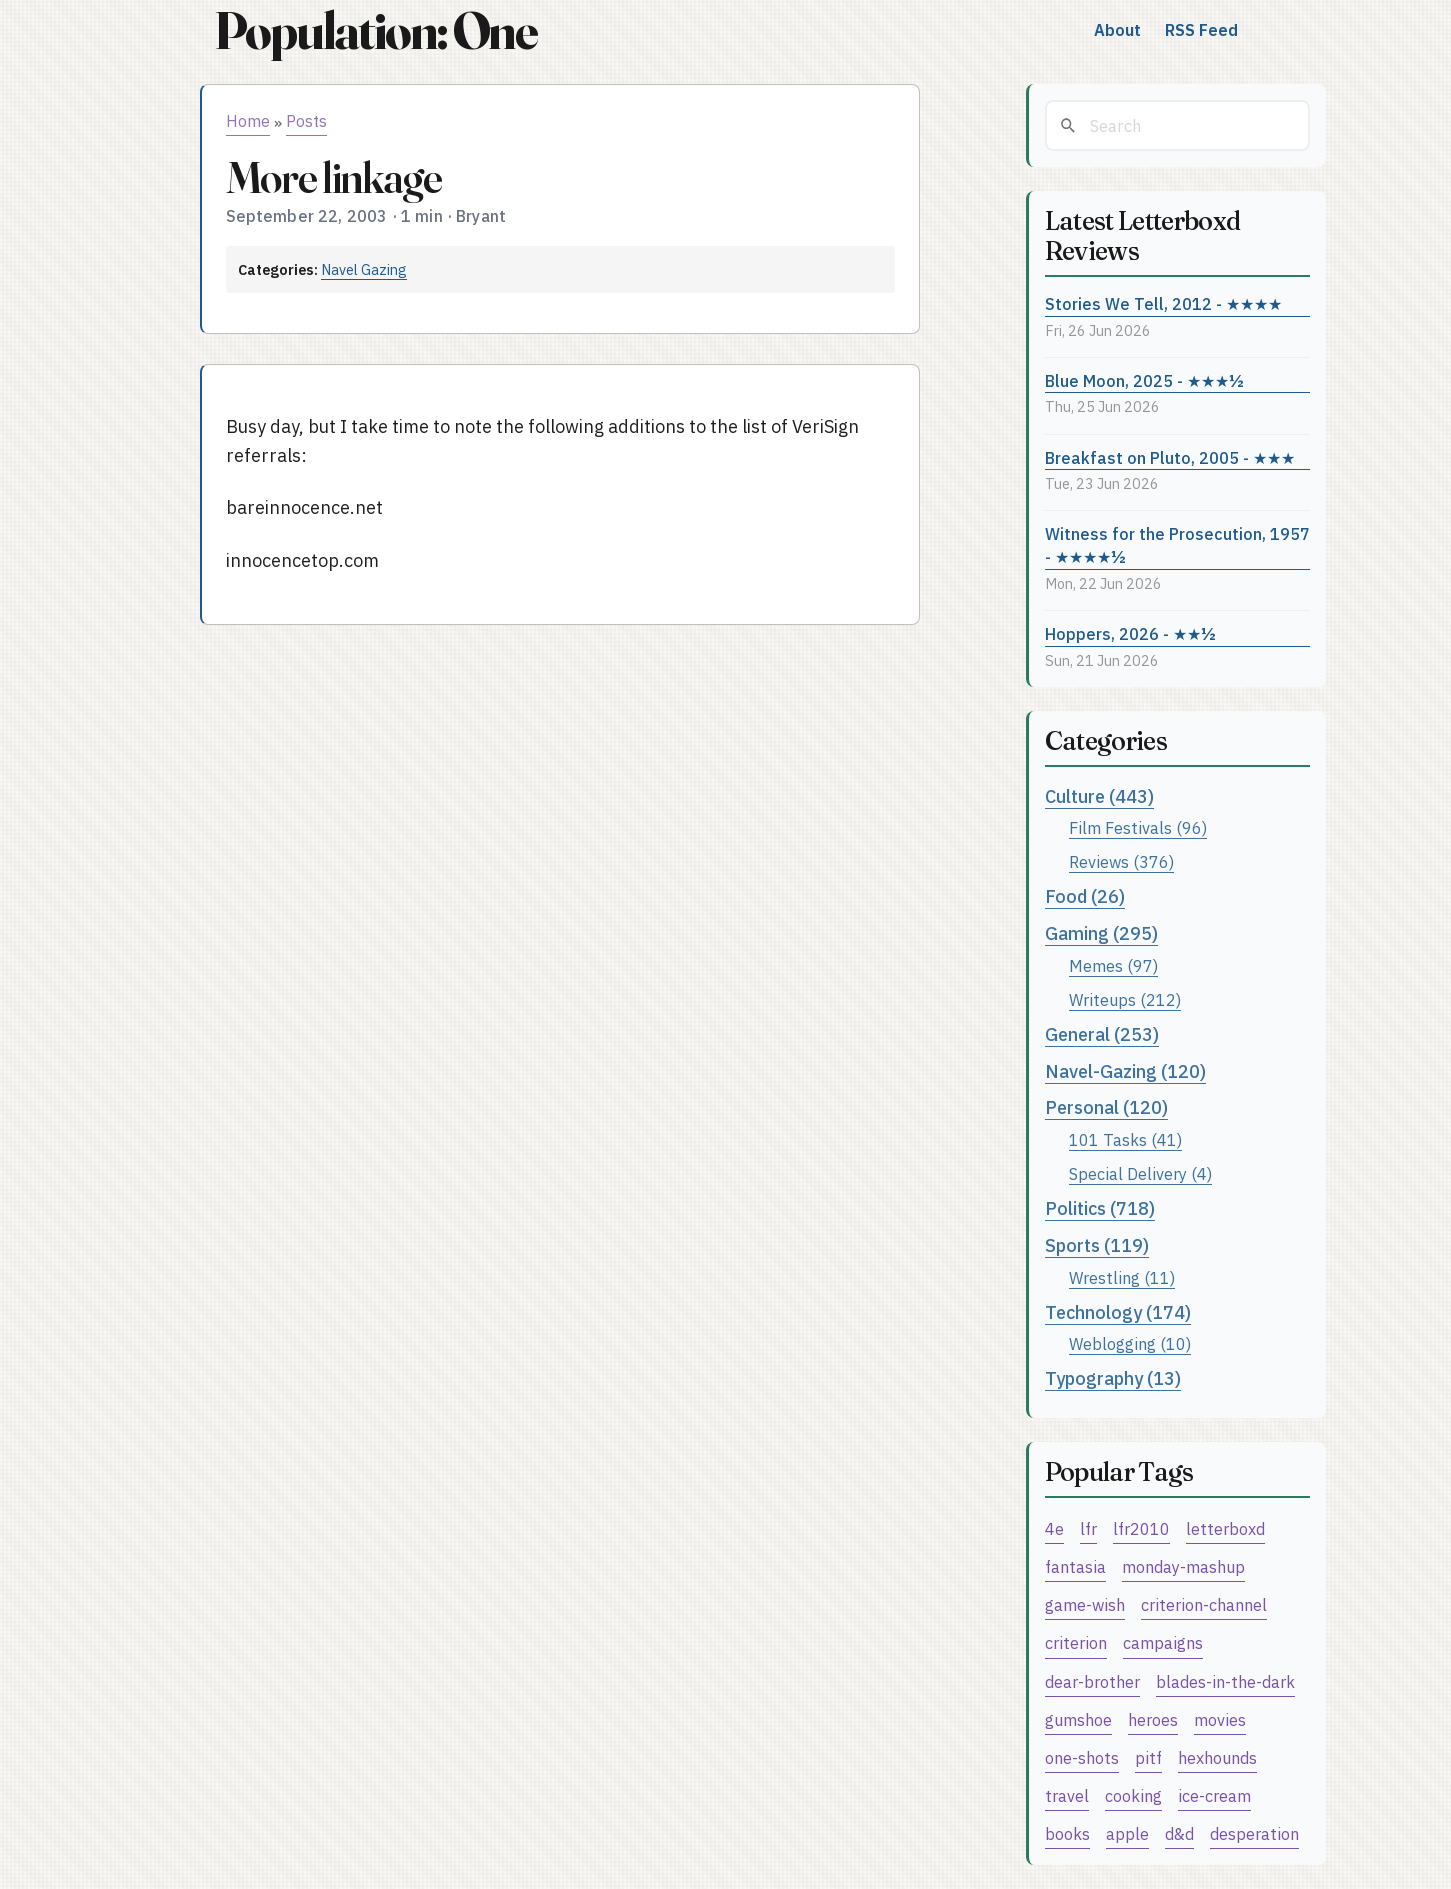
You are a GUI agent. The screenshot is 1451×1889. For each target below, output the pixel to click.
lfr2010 (1141, 1528)
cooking (1133, 1795)
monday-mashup (1183, 1566)
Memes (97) (1113, 965)
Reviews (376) (1121, 861)
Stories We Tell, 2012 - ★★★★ (1163, 303)
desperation (1254, 1833)
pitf (1148, 1757)
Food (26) (1085, 896)
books (1067, 1833)
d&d (1179, 1833)
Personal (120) (1106, 1107)
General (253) (1102, 1034)
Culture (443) (1099, 796)
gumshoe (1078, 1719)
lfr (1088, 1528)
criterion (1076, 1642)
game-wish (1085, 1604)
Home (248, 121)
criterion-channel (1204, 1604)
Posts (306, 121)
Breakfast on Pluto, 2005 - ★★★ (1170, 457)
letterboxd (1225, 1528)
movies (1220, 1719)
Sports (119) (1097, 1245)
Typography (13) (1113, 1378)
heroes (1153, 1719)
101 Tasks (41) (1125, 1139)
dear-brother (1092, 1681)
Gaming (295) (1101, 933)
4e (1054, 1528)
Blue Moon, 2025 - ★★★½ (1144, 380)
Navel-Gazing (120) (1125, 1071)
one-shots (1082, 1757)
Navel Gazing (364, 269)
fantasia (1075, 1566)
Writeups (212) (1125, 999)
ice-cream (1214, 1795)
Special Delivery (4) (1140, 1173)
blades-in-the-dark (1225, 1681)
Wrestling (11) (1122, 1277)
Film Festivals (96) (1138, 827)
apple (1127, 1833)
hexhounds (1217, 1757)
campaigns (1163, 1642)
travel (1067, 1795)
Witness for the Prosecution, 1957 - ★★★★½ (1177, 545)
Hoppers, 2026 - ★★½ (1130, 633)
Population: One (376, 30)
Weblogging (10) (1130, 1343)
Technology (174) (1118, 1312)
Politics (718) (1100, 1208)
